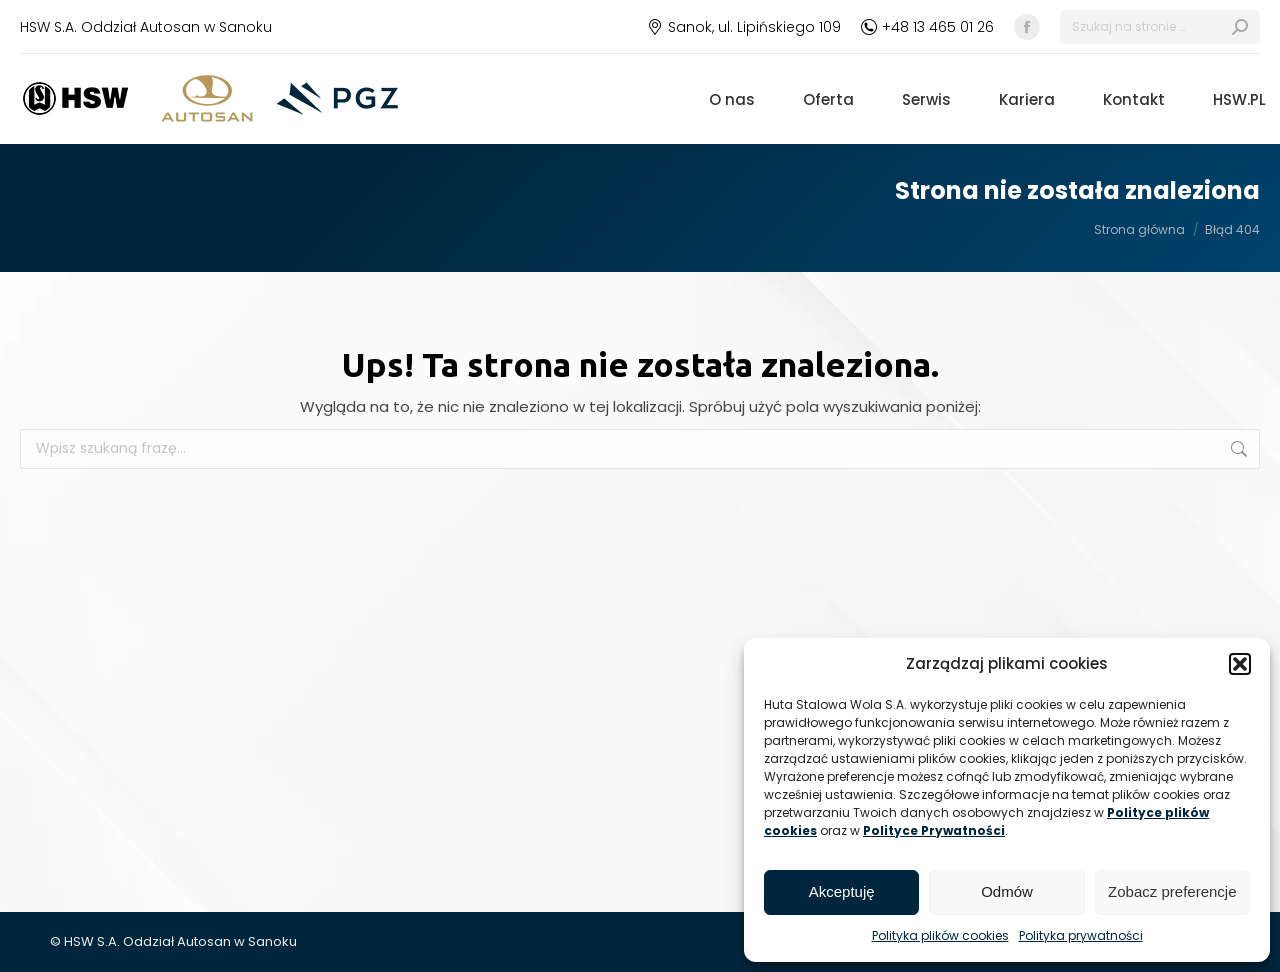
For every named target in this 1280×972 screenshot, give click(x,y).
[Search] (1160, 27)
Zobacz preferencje (1172, 891)
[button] (1240, 664)
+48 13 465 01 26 (927, 27)
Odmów (1007, 891)
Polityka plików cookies (940, 935)
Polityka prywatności (1081, 935)
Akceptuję (842, 891)
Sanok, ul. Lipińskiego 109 (744, 27)
